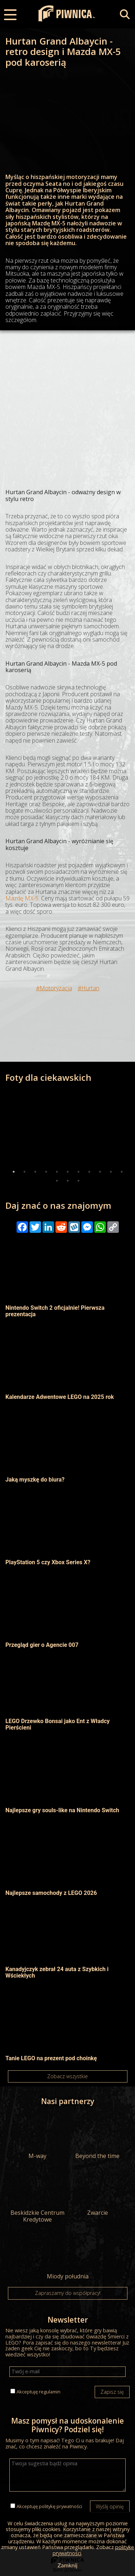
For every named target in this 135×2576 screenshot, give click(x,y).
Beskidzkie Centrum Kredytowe (38, 2196)
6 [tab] (67, 1171)
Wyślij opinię (110, 2506)
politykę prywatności (60, 2506)
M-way (38, 2136)
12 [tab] (56, 1180)
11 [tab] (121, 1171)
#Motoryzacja (54, 988)
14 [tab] (78, 1180)
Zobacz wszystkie (67, 2076)
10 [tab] (110, 1171)
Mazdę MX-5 (22, 898)
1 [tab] (13, 1171)
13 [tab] (67, 1180)
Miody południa (67, 2256)
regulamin (49, 2391)
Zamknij (67, 2565)
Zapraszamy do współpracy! (67, 2293)
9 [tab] (100, 1171)
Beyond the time (97, 2136)
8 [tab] (89, 1171)
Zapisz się (112, 2391)
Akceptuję (38, 2391)
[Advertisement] (67, 400)
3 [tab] (35, 1171)
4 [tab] (46, 1171)
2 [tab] (24, 1171)
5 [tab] (56, 1171)
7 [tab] (78, 1171)
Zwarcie (97, 2193)
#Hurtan (88, 988)
